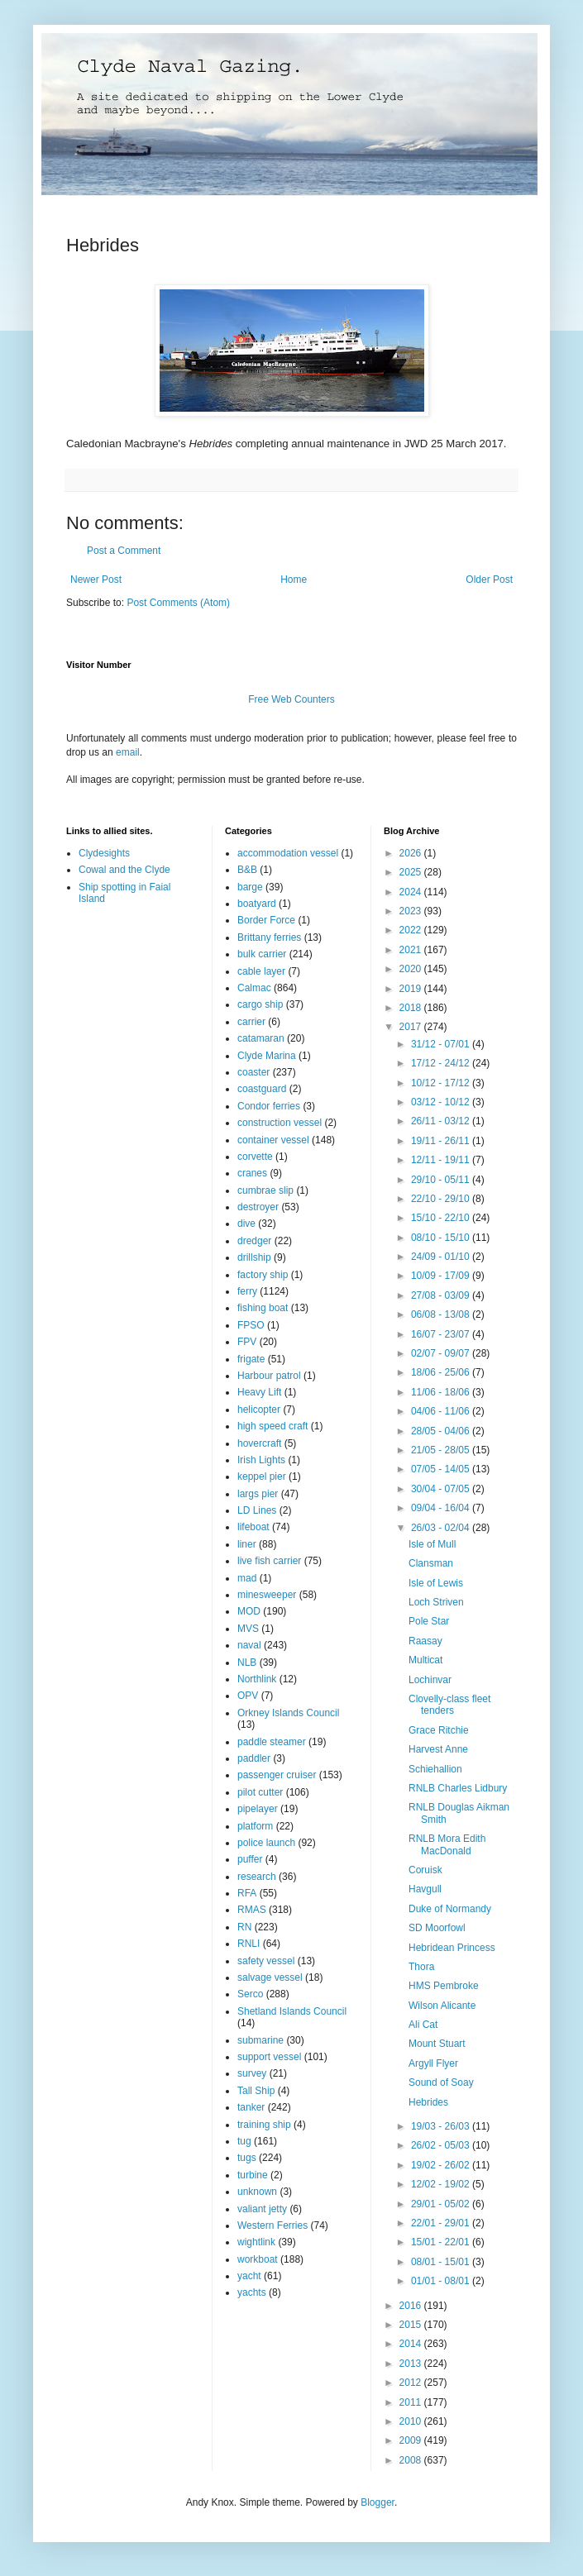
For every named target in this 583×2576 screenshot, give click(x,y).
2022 (411, 930)
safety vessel (265, 1961)
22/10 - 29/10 (441, 1199)
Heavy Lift (259, 1392)
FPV (246, 1342)
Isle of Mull (432, 1544)
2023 (411, 911)
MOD (248, 1611)
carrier (251, 1022)
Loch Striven (436, 1602)
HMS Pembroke (444, 1986)
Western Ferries (272, 2225)
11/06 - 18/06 (441, 1392)
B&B (247, 869)
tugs (246, 2157)
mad (246, 1578)
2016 (411, 2305)
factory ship (262, 1275)
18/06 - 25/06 (441, 1372)
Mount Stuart (437, 2043)
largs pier (257, 1494)
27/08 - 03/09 (441, 1295)
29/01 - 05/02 (441, 2204)
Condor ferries (268, 1106)
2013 (411, 2363)
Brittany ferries (269, 937)
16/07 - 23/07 (441, 1334)
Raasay (425, 1641)
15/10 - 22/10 (441, 1218)
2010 (411, 2421)
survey (251, 2073)
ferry (247, 1291)
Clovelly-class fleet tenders (449, 1704)
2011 (411, 2402)
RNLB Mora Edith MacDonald (447, 1844)
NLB (246, 1662)
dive (246, 1223)
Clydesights (104, 853)
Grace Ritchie (439, 1730)
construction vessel (279, 1122)
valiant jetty (262, 2209)
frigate (251, 1359)
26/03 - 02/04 (441, 1528)
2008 (411, 2460)
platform (255, 1826)
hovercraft (259, 1443)
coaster (253, 1072)
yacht (249, 2276)
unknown (257, 2191)
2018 (411, 1008)
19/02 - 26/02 (441, 2165)
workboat (257, 2259)
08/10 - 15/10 (441, 1237)
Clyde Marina (266, 1055)
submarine (260, 2040)
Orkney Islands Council (288, 1713)
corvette (255, 1156)
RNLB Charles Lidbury (458, 1788)
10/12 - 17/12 (441, 1083)
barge (250, 887)
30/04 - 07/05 (441, 1489)
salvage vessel (270, 1977)
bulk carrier (261, 954)
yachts (251, 2292)
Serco (250, 1994)
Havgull (425, 1889)
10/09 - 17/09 (441, 1275)
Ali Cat (423, 2024)
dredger (254, 1241)
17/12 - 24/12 (441, 1063)
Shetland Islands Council (291, 2011)
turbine (252, 2175)
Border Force (266, 920)
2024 (411, 892)
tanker (251, 2107)
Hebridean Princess (452, 1947)
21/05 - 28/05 (441, 1450)
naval (249, 1645)
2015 (411, 2324)
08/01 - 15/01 (441, 2262)
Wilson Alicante (442, 2005)
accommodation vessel (287, 853)
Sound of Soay (441, 2082)
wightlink (256, 2242)
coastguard (261, 1089)
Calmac (254, 988)
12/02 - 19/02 (441, 2184)
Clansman (431, 1563)
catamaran (260, 1038)
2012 (411, 2382)
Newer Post (96, 579)
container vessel (273, 1140)
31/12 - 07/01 (441, 1044)
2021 (411, 950)
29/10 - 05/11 (441, 1179)
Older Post (489, 579)
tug (244, 2141)
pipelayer (257, 1809)
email (128, 752)
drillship (254, 1257)
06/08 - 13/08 (441, 1314)
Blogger (377, 2502)
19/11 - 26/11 (441, 1141)
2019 (411, 989)
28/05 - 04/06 (441, 1431)
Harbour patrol (269, 1375)
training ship (264, 2124)
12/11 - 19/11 (441, 1160)
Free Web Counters (291, 699)
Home (293, 579)
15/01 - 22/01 (441, 2242)
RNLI (248, 1943)
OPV (247, 1695)
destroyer (258, 1207)
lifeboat (253, 1527)
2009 (411, 2440)
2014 (411, 2343)
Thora (421, 1967)
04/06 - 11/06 (441, 1411)
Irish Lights (261, 1460)
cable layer (261, 971)
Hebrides (428, 2102)
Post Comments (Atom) (178, 602)
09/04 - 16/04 (441, 1508)
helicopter (258, 1409)
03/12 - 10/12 (441, 1102)
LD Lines (256, 1510)
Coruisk (425, 1870)
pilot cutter (260, 1792)
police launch (266, 1843)
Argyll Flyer (433, 2063)
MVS (248, 1628)
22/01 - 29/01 (441, 2223)
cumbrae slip (265, 1190)
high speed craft (272, 1426)
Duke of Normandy (450, 1909)
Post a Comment (123, 550)
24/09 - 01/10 (441, 1256)
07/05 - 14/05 (441, 1469)
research (256, 1876)
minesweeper (266, 1594)
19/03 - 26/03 (441, 2126)
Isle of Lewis (436, 1583)
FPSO (251, 1325)
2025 (411, 872)
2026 (411, 853)
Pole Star (429, 1621)
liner (246, 1544)
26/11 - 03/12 (441, 1121)
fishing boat (262, 1308)
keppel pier (261, 1476)
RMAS (251, 1909)
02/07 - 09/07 (441, 1353)
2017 (411, 1027)
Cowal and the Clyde (124, 869)
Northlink (256, 1679)
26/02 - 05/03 (441, 2145)
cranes (252, 1173)
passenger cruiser (276, 1775)
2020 (411, 969)
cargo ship (260, 1004)
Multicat (425, 1660)
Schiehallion (435, 1769)
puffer (249, 1859)
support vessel (269, 2057)
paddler (253, 1758)
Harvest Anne (438, 1749)
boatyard (256, 903)
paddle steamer (271, 1742)
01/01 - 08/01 (441, 2281)
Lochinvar (430, 1680)
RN (244, 1927)
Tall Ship (256, 2091)
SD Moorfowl (437, 1928)
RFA (246, 1893)
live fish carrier (269, 1561)
